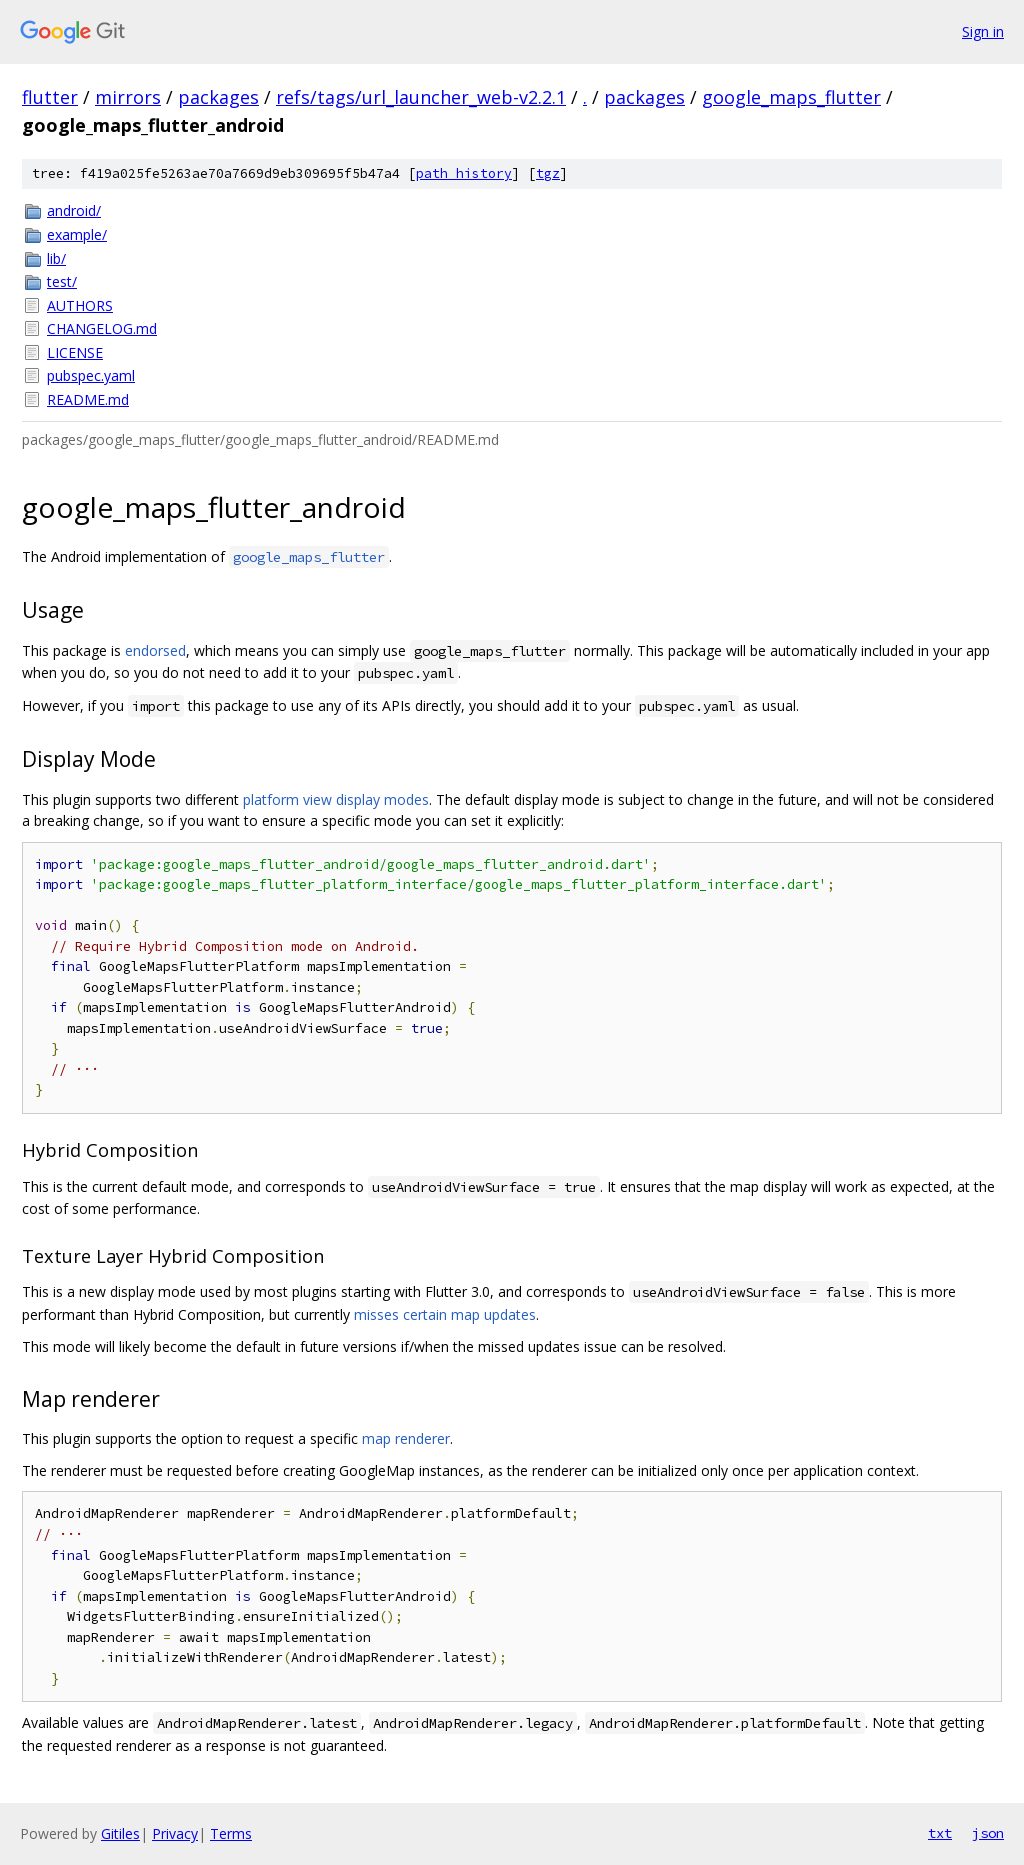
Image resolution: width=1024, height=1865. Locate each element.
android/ (74, 210)
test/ (62, 281)
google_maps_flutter (791, 97)
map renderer (406, 1438)
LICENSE (75, 352)
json (988, 1833)
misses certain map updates (445, 1314)
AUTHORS (80, 305)
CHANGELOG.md (102, 328)
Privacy (175, 1833)
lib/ (56, 258)
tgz (548, 173)
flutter (50, 97)
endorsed (155, 650)
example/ (77, 234)
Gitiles (120, 1833)
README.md (88, 399)
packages (218, 97)
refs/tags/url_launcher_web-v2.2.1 (421, 97)
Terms (231, 1833)
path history (464, 173)
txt (940, 1833)
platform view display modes (336, 799)
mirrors (128, 97)
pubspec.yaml (91, 375)
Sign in (983, 31)
